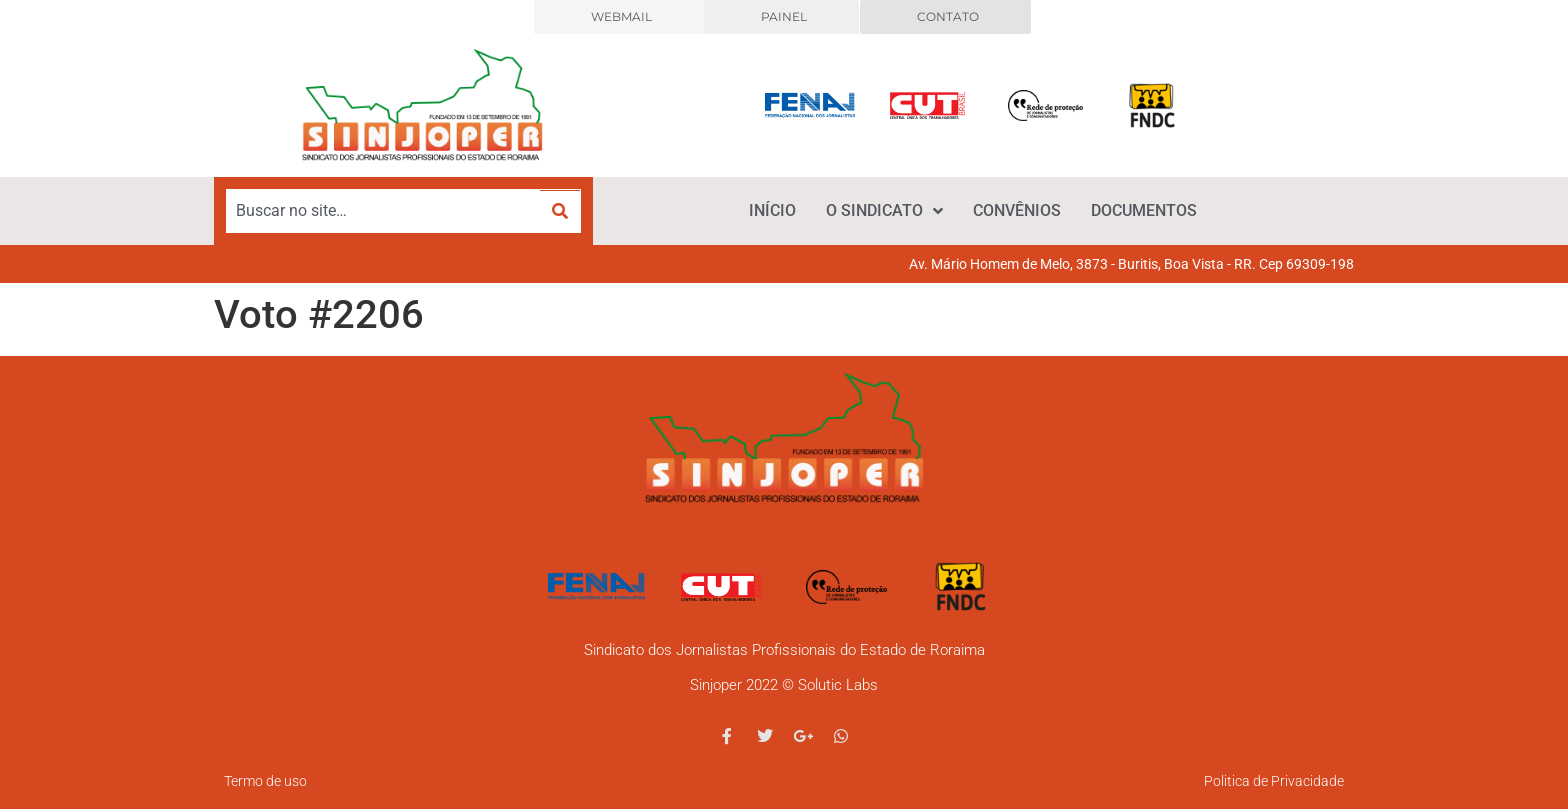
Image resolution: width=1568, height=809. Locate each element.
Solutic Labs (838, 685)
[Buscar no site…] (383, 211)
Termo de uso (265, 781)
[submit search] (560, 211)
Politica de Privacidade (1274, 781)
